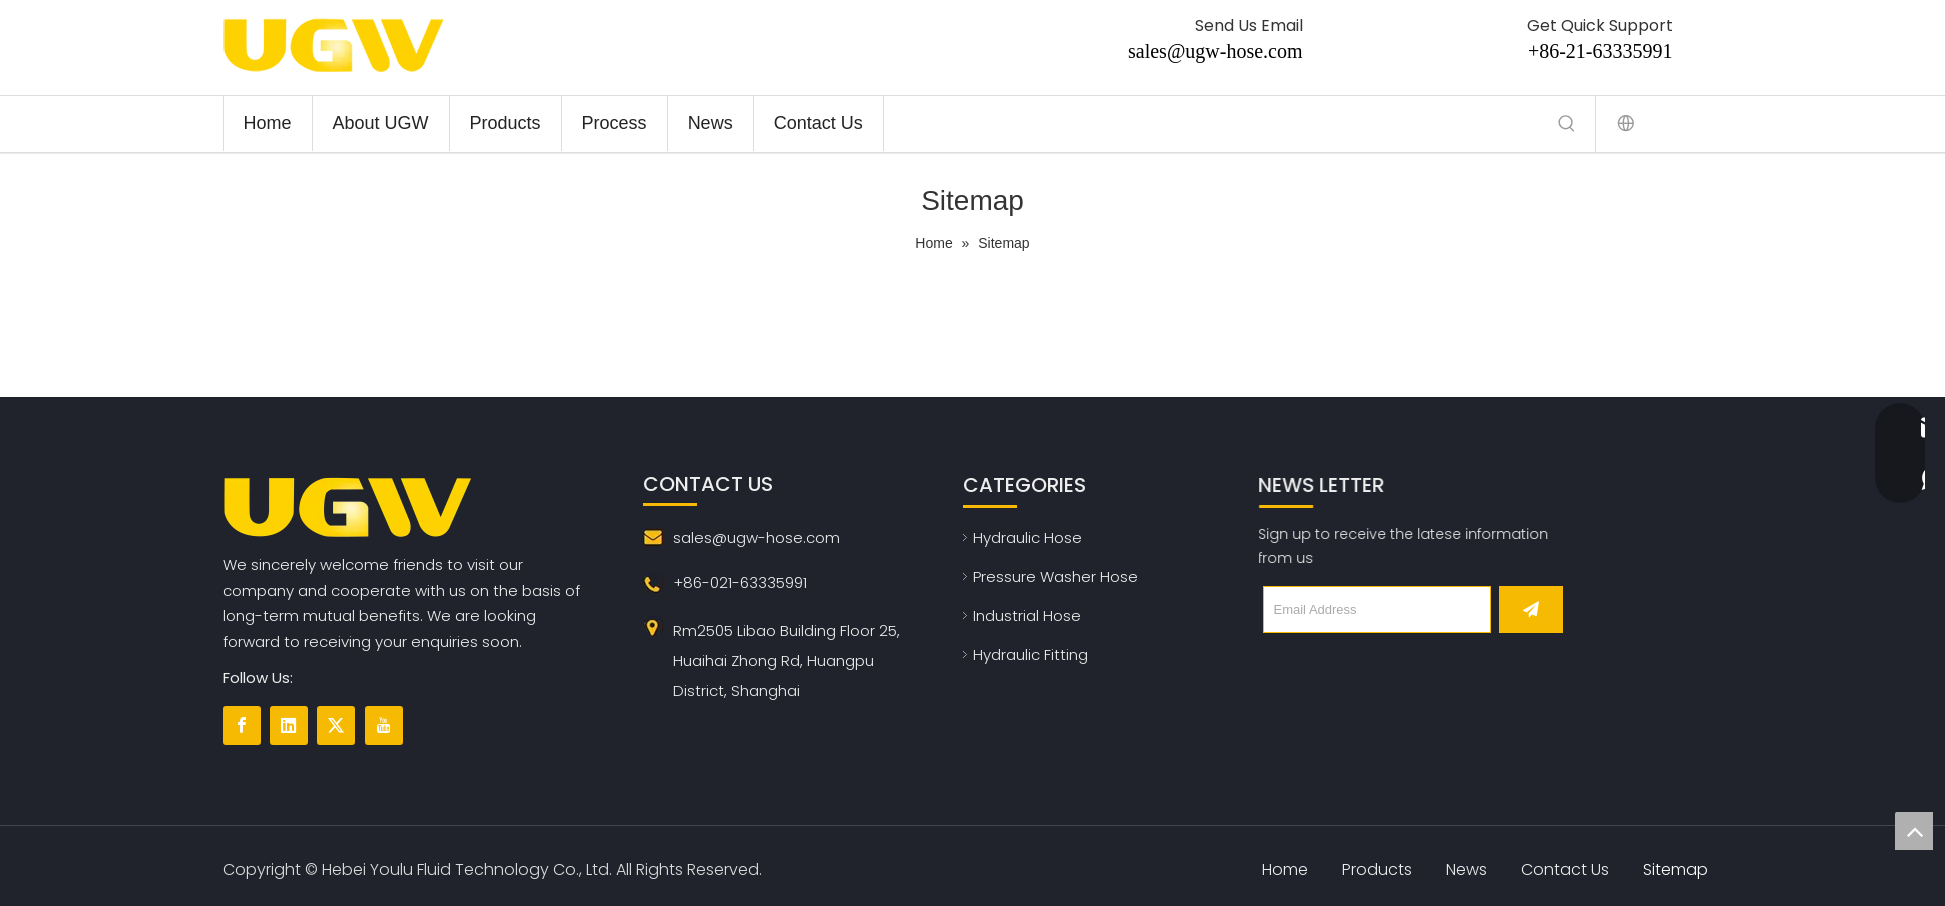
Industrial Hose (1027, 615)
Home (1285, 869)
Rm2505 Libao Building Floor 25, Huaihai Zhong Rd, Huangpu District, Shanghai (786, 660)
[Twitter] (336, 725)
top (1914, 831)
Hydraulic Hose (1027, 537)
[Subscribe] (1531, 609)
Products (1377, 869)
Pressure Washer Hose (1055, 576)
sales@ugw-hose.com (1215, 51)
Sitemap (1675, 869)
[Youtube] (384, 725)
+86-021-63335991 (740, 582)
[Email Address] (1377, 609)
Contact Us (1565, 869)
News (1466, 869)
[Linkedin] (289, 725)
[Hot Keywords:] (1567, 124)
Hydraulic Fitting (1030, 654)
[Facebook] (242, 725)
